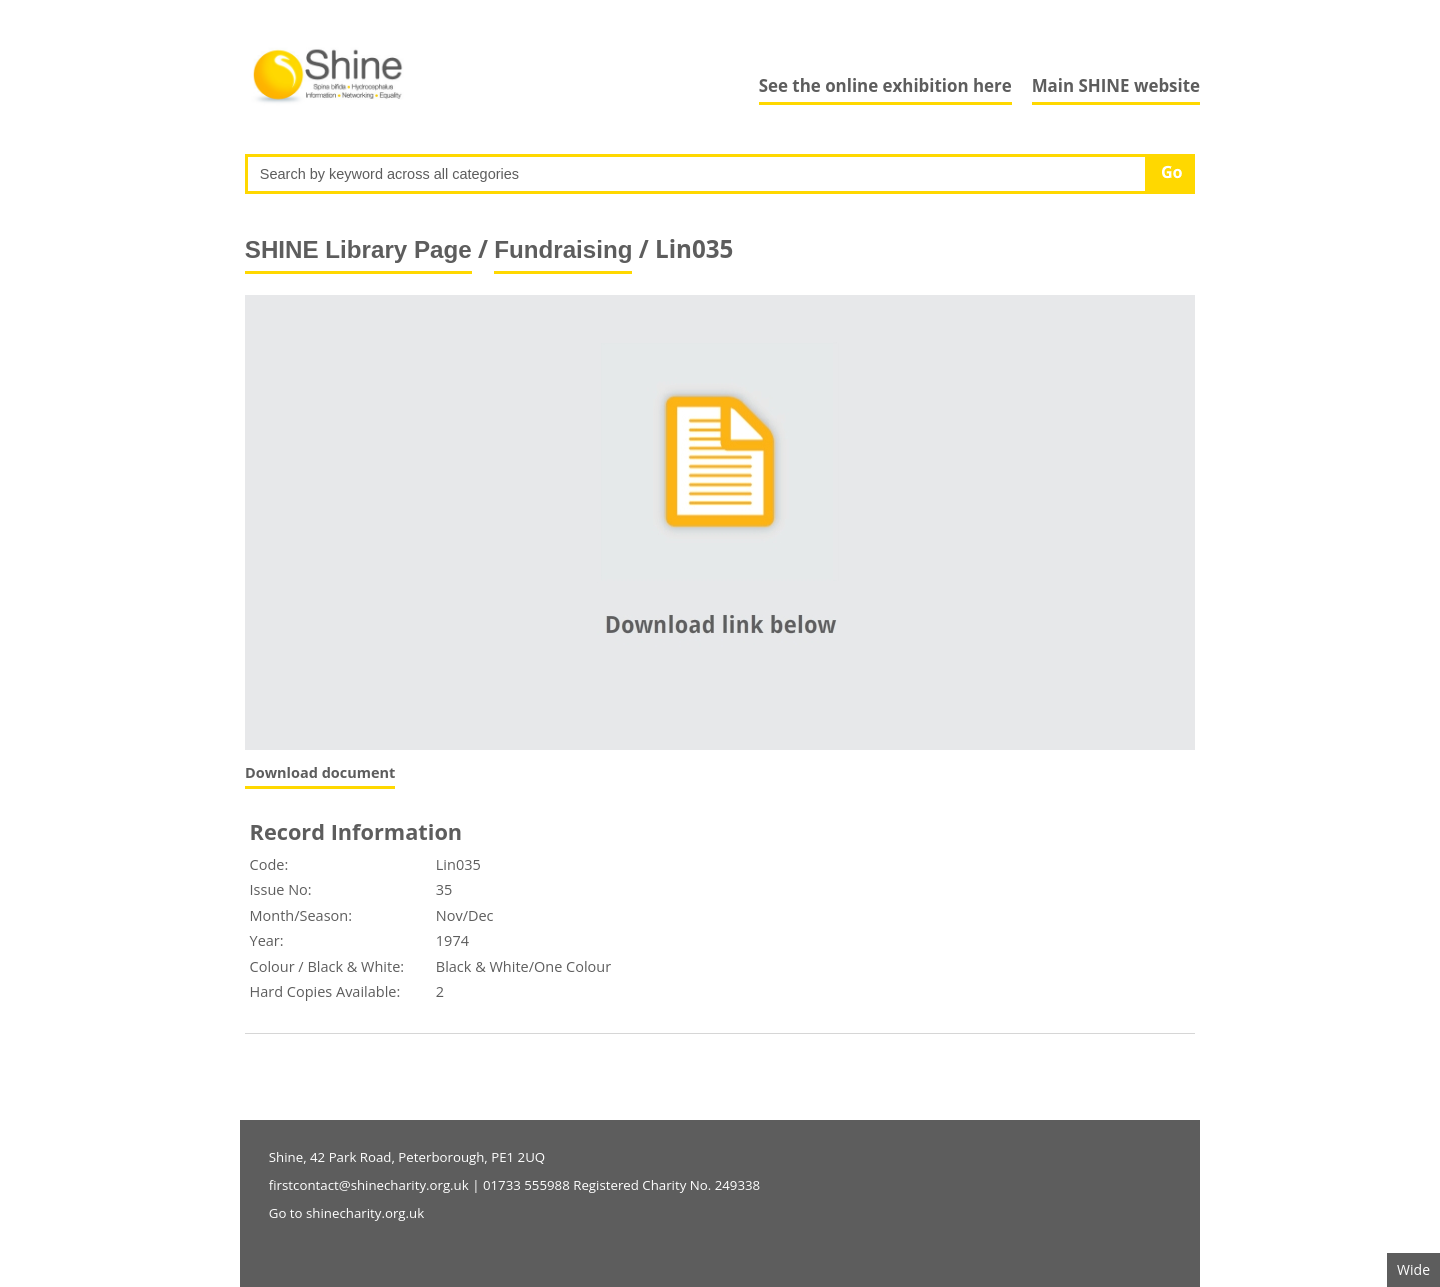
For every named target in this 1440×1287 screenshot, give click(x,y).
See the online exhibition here (885, 85)
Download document (320, 772)
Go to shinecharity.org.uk (346, 1213)
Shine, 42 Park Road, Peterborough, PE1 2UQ (407, 1157)
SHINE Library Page (358, 249)
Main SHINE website (1116, 85)
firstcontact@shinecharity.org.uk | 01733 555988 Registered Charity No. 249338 (514, 1185)
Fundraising (563, 249)
